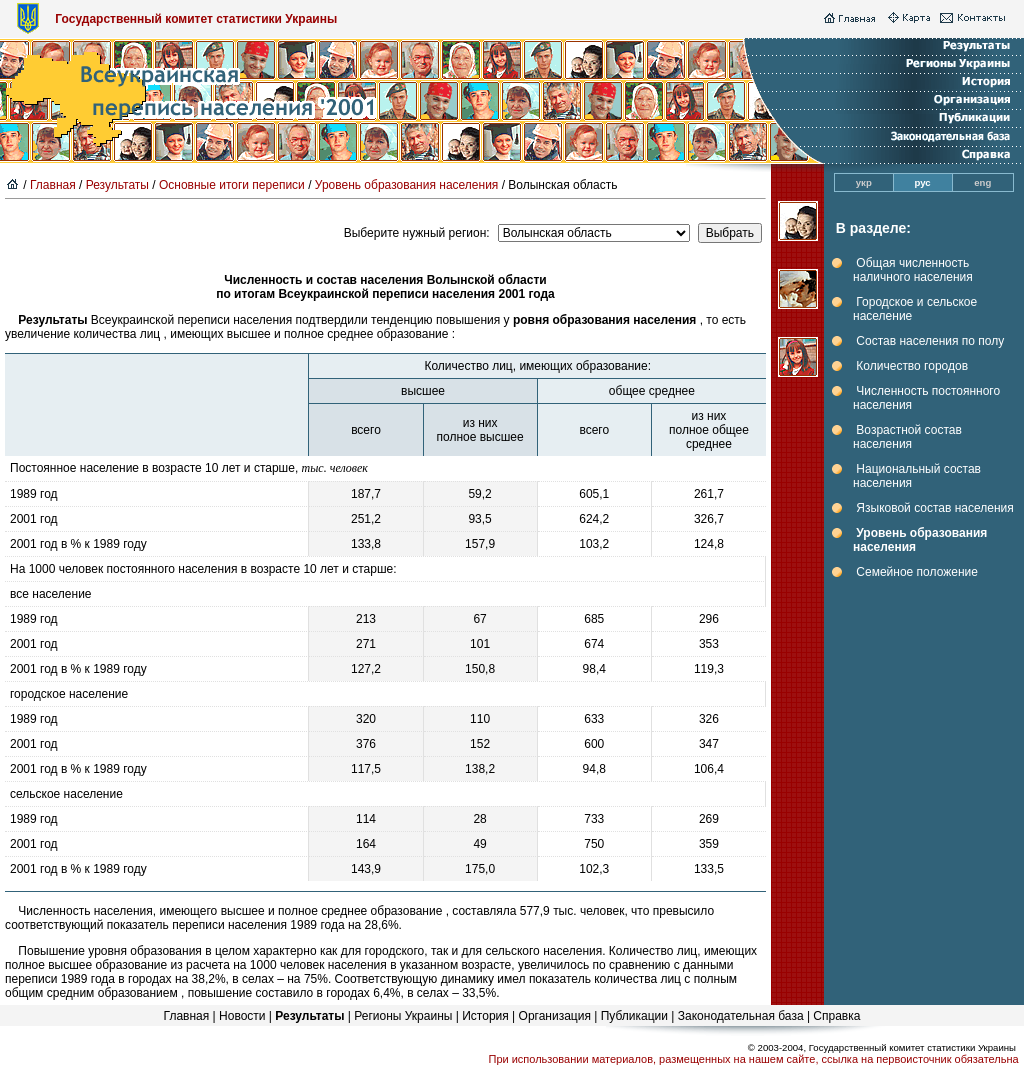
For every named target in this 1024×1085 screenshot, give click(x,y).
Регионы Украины (403, 1016)
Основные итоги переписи (232, 185)
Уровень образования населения (407, 185)
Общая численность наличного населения (913, 270)
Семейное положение (917, 572)
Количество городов (912, 366)
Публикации (634, 1016)
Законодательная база (741, 1016)
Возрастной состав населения (907, 437)
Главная (53, 185)
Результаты (117, 185)
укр (864, 182)
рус (923, 182)
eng (982, 182)
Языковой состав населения (934, 508)
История (485, 1016)
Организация (555, 1016)
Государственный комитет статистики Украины (196, 19)
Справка (836, 1016)
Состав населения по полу (930, 341)
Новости (242, 1016)
